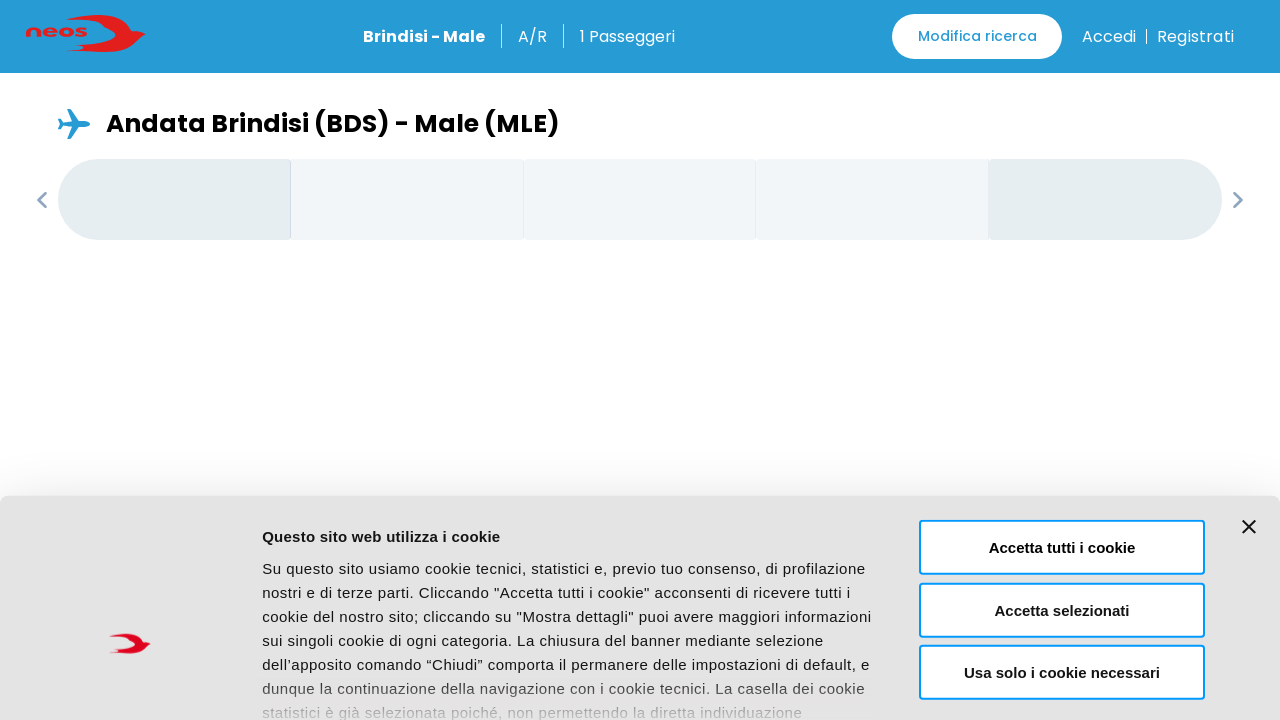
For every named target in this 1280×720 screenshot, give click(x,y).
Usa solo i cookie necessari (1062, 538)
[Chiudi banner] (1249, 393)
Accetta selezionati (1061, 475)
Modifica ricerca (977, 36)
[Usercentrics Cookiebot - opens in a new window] (129, 681)
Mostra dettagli (1046, 680)
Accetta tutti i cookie (1062, 413)
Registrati (1195, 36)
